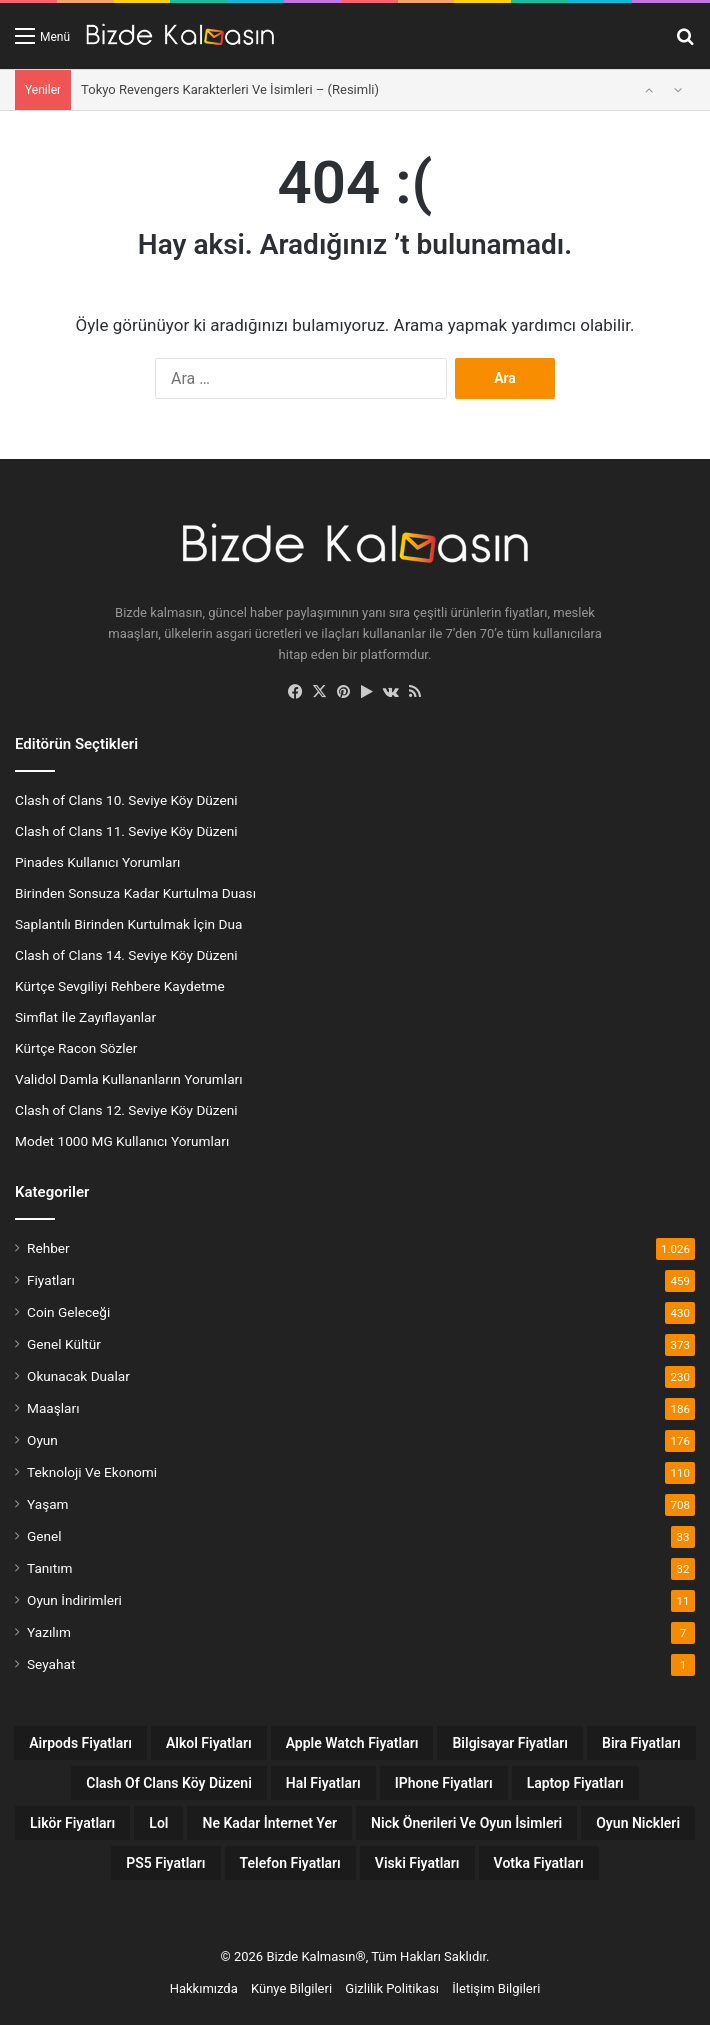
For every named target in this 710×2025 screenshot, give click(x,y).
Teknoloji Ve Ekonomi (92, 1472)
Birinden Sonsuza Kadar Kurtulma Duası (135, 893)
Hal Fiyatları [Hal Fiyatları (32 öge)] (323, 1783)
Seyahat (51, 1664)
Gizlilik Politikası (392, 1988)
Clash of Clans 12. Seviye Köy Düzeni (126, 1110)
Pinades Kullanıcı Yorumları (97, 862)
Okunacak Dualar (78, 1376)
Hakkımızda (204, 1988)
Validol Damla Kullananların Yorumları (129, 1079)
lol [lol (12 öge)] (158, 1823)
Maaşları (53, 1408)
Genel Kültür (64, 1344)
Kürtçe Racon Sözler (76, 1048)
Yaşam (48, 1504)
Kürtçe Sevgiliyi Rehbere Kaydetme (120, 986)
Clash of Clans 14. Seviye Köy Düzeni (126, 955)
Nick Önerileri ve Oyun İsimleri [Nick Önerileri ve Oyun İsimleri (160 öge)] (466, 1823)
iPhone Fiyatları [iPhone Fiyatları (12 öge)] (444, 1783)
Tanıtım (50, 1568)
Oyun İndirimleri (74, 1600)
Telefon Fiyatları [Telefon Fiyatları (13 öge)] (290, 1863)
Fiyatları (51, 1280)
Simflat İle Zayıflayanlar (85, 1017)
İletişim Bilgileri (496, 1988)
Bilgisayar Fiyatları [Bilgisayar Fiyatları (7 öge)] (510, 1743)
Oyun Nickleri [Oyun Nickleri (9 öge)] (638, 1823)
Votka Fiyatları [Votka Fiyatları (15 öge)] (539, 1863)
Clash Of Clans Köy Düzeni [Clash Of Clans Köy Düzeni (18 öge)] (169, 1783)
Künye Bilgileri (291, 1988)
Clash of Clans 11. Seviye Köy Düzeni (126, 831)
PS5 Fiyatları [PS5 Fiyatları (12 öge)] (165, 1863)
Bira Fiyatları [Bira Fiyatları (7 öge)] (641, 1743)
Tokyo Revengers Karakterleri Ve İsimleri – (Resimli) (230, 89)
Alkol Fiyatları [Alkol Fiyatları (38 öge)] (209, 1743)
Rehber (48, 1248)
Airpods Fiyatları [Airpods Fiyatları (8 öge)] (80, 1743)
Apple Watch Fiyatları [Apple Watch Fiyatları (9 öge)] (352, 1743)
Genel (44, 1536)
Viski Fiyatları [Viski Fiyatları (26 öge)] (417, 1863)
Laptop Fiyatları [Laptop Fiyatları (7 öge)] (575, 1783)
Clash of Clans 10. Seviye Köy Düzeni (126, 800)
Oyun (42, 1440)
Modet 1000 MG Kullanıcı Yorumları (122, 1141)
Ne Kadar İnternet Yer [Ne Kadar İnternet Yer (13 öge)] (269, 1823)
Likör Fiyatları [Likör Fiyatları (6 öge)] (72, 1823)
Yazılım (49, 1632)
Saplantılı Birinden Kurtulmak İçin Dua (128, 924)
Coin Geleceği (68, 1312)
